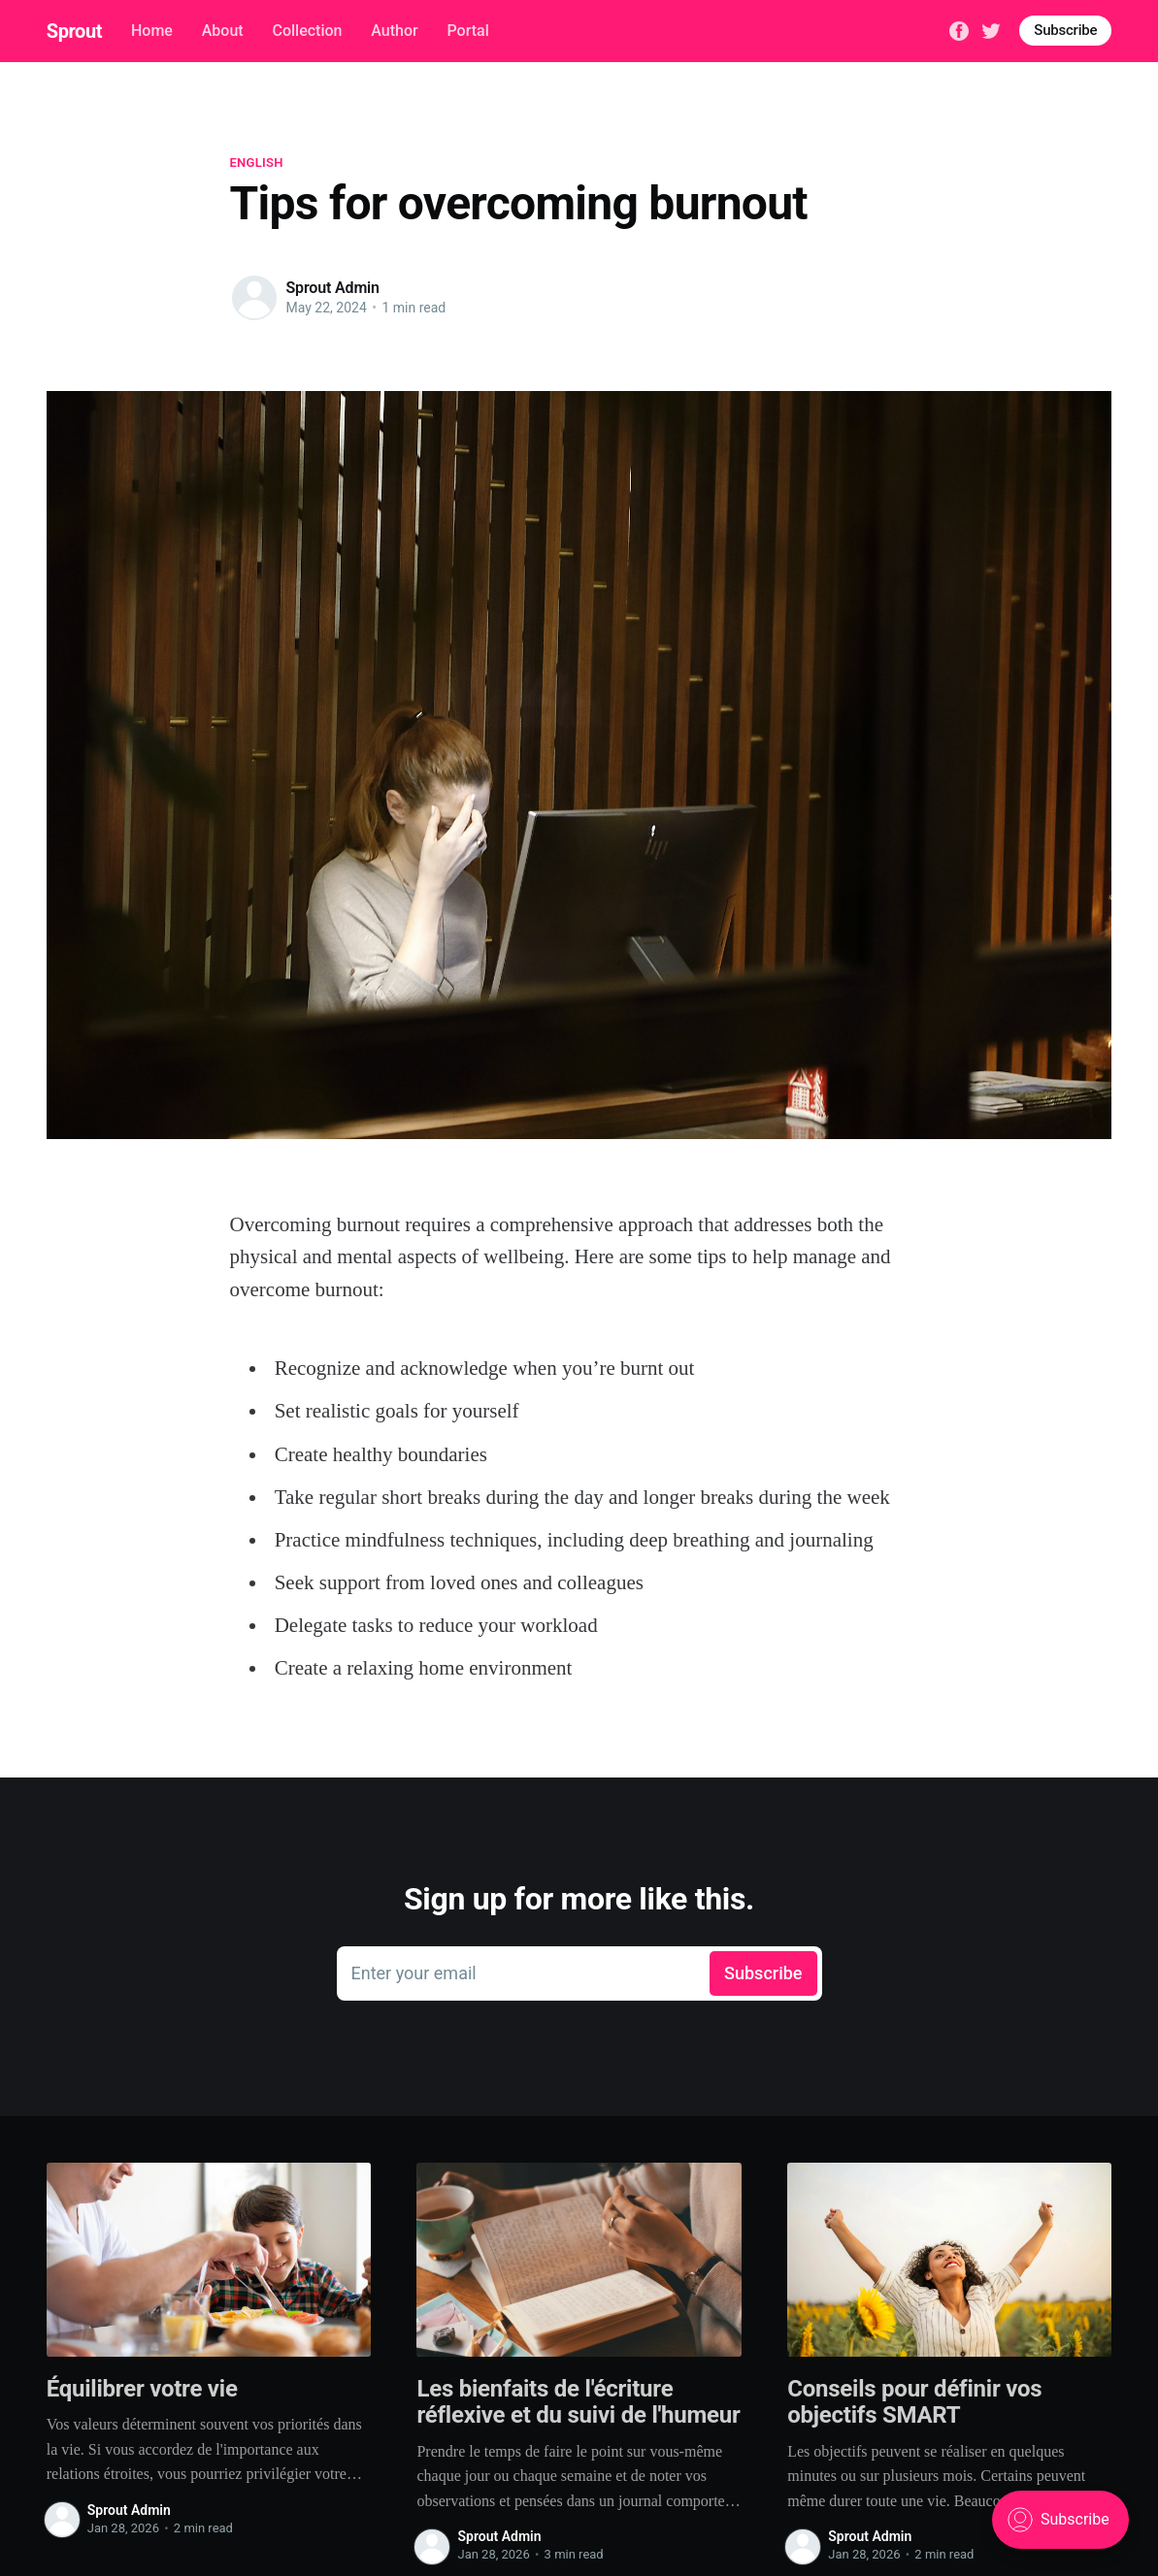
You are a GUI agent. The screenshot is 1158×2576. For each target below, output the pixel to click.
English (256, 162)
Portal (467, 30)
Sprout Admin (333, 287)
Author (394, 30)
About (223, 30)
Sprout (74, 31)
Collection (307, 30)
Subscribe (1065, 30)
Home (152, 30)
